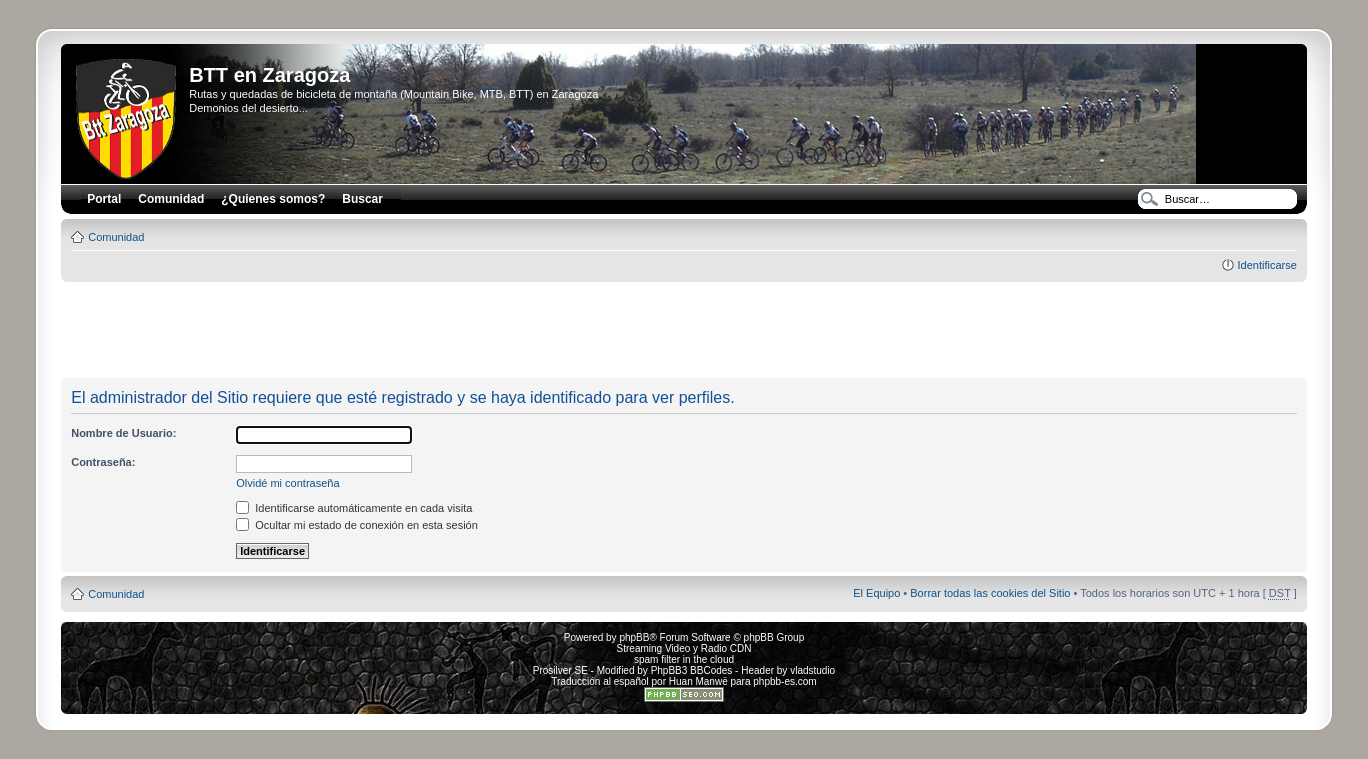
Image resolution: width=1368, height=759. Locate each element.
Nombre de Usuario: (123, 433)
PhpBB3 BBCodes (692, 670)
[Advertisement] (684, 331)
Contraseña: (103, 462)
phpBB (634, 637)
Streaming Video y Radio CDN (684, 648)
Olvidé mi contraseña (287, 483)
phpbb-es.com (784, 681)
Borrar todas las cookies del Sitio (990, 593)
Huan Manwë (698, 681)
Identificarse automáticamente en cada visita (354, 508)
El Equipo (876, 593)
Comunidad (116, 237)
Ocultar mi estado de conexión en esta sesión (357, 525)
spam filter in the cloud (684, 659)
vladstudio (812, 670)
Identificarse (1266, 265)
